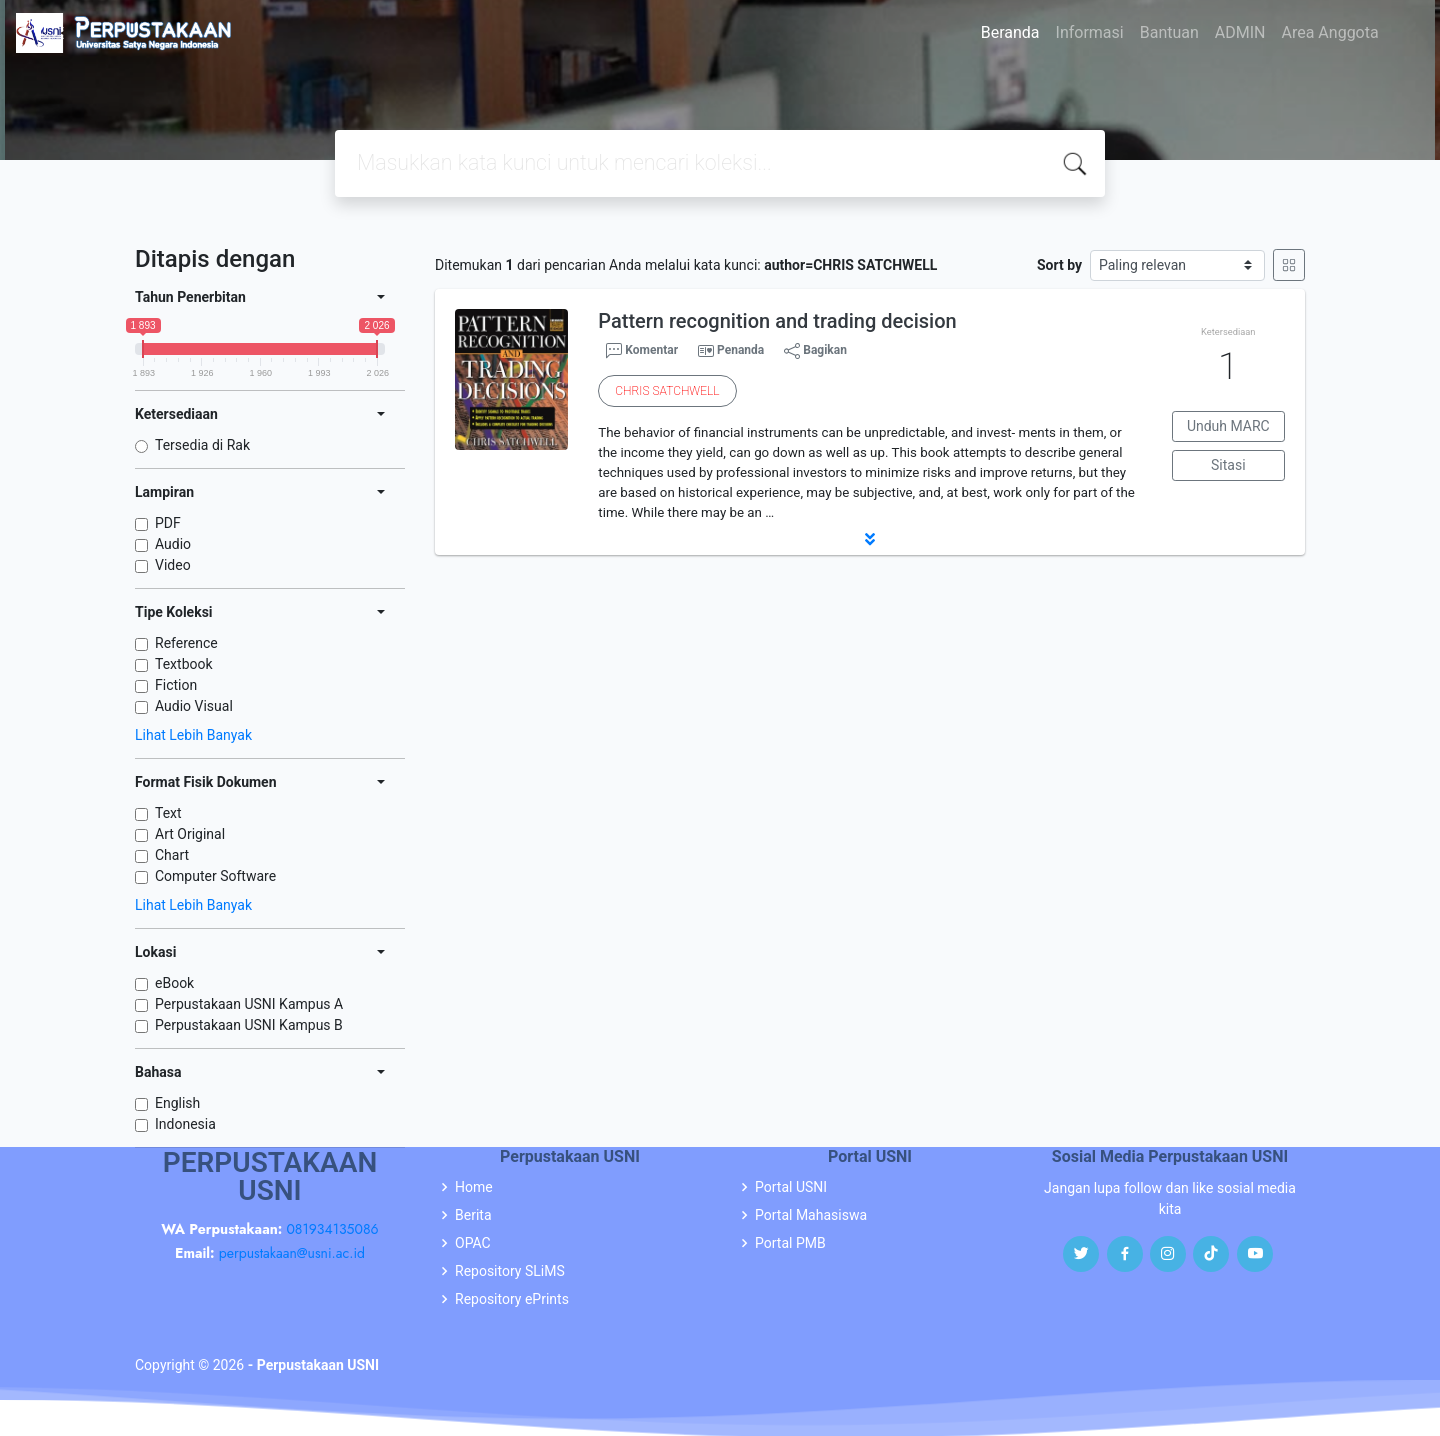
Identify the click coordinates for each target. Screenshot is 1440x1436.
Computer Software (215, 876)
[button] (870, 539)
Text (168, 813)
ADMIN (1240, 32)
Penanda (740, 350)
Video (173, 565)
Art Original (190, 834)
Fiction (176, 685)
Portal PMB (790, 1243)
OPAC (473, 1243)
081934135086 (332, 1229)
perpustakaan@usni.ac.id (292, 1253)
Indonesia (185, 1124)
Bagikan (815, 351)
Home (474, 1187)
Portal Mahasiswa (811, 1215)
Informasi (1090, 32)
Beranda (1010, 32)
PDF (168, 523)
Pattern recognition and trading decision (777, 321)
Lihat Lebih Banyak (193, 735)
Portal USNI (791, 1187)
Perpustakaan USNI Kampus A (249, 1004)
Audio (173, 544)
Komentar (642, 351)
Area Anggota (1330, 32)
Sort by (1059, 265)
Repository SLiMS (510, 1271)
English (177, 1103)
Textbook (184, 664)
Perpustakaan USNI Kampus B (249, 1025)
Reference (186, 643)
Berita (473, 1215)
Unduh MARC (1228, 426)
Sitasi (1228, 465)
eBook (174, 983)
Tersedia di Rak (202, 445)
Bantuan (1169, 32)
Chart (172, 855)
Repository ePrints (512, 1299)
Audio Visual (194, 706)
